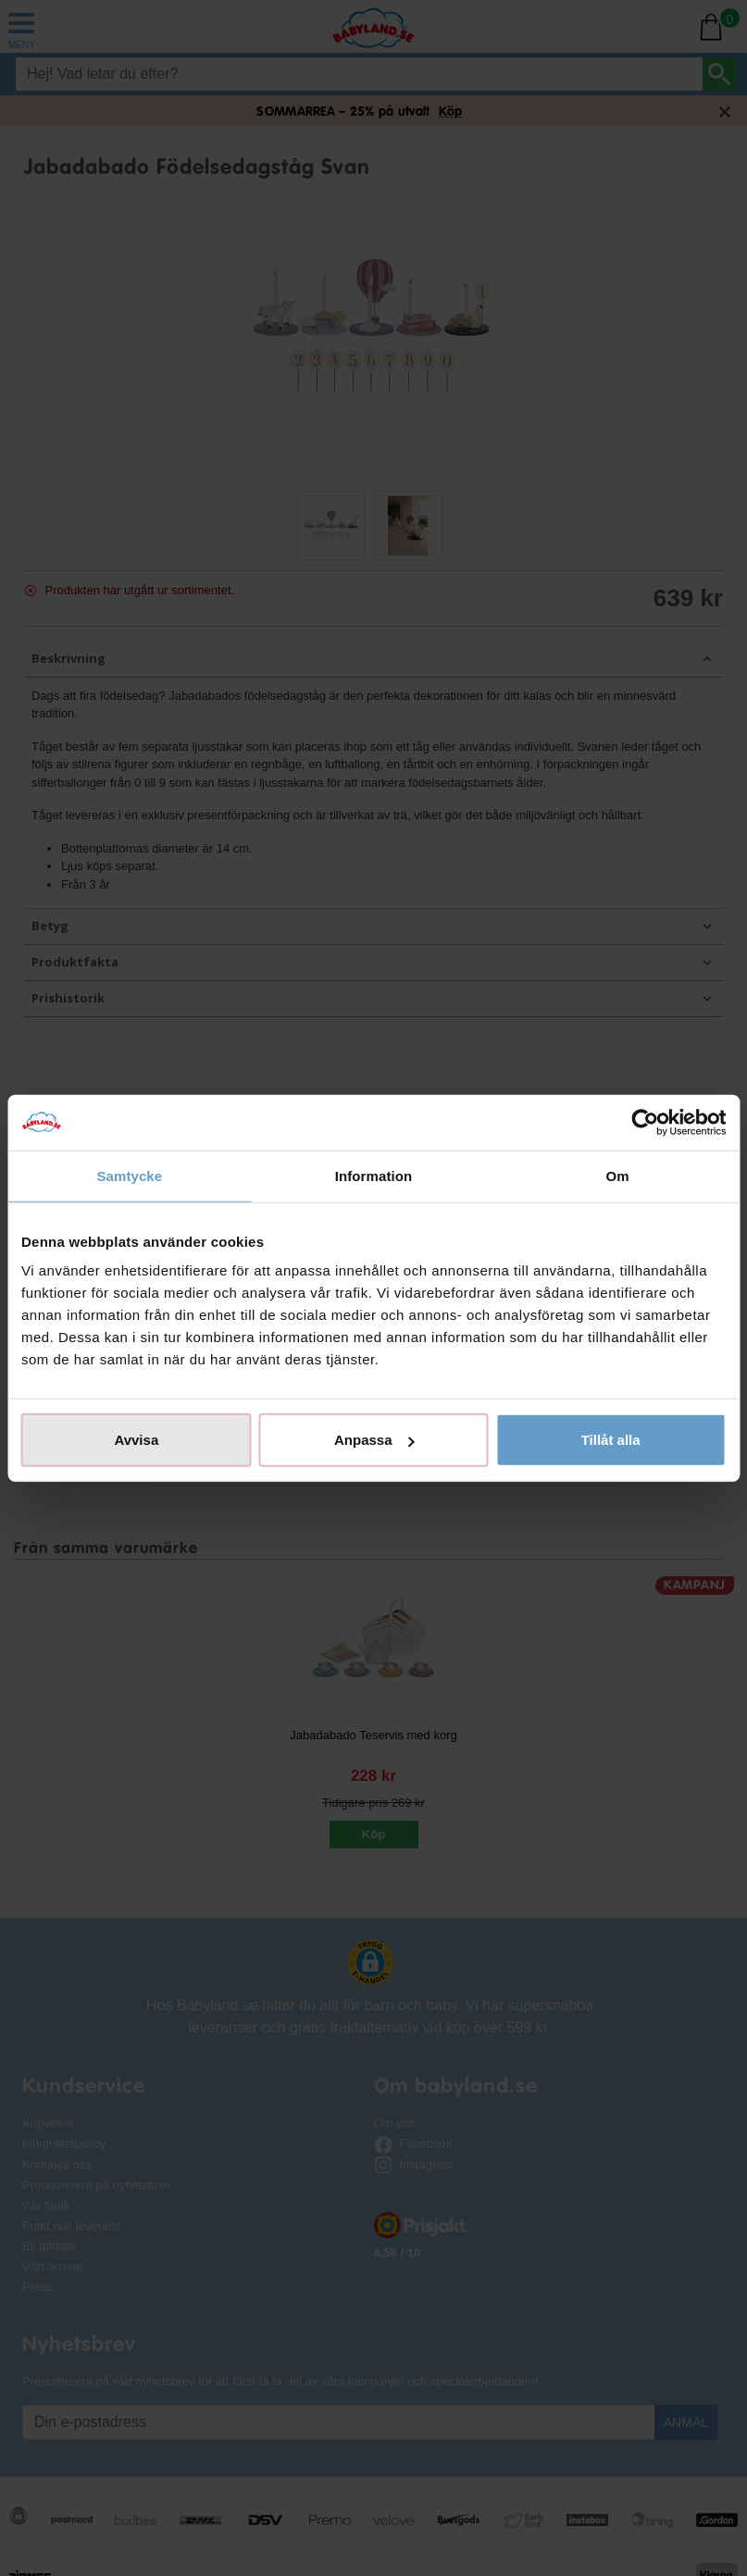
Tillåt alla (611, 1440)
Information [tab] (374, 1175)
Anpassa (374, 1440)
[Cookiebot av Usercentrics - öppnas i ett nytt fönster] (645, 1122)
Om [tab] (617, 1175)
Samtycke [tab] (129, 1175)
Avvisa (136, 1440)
